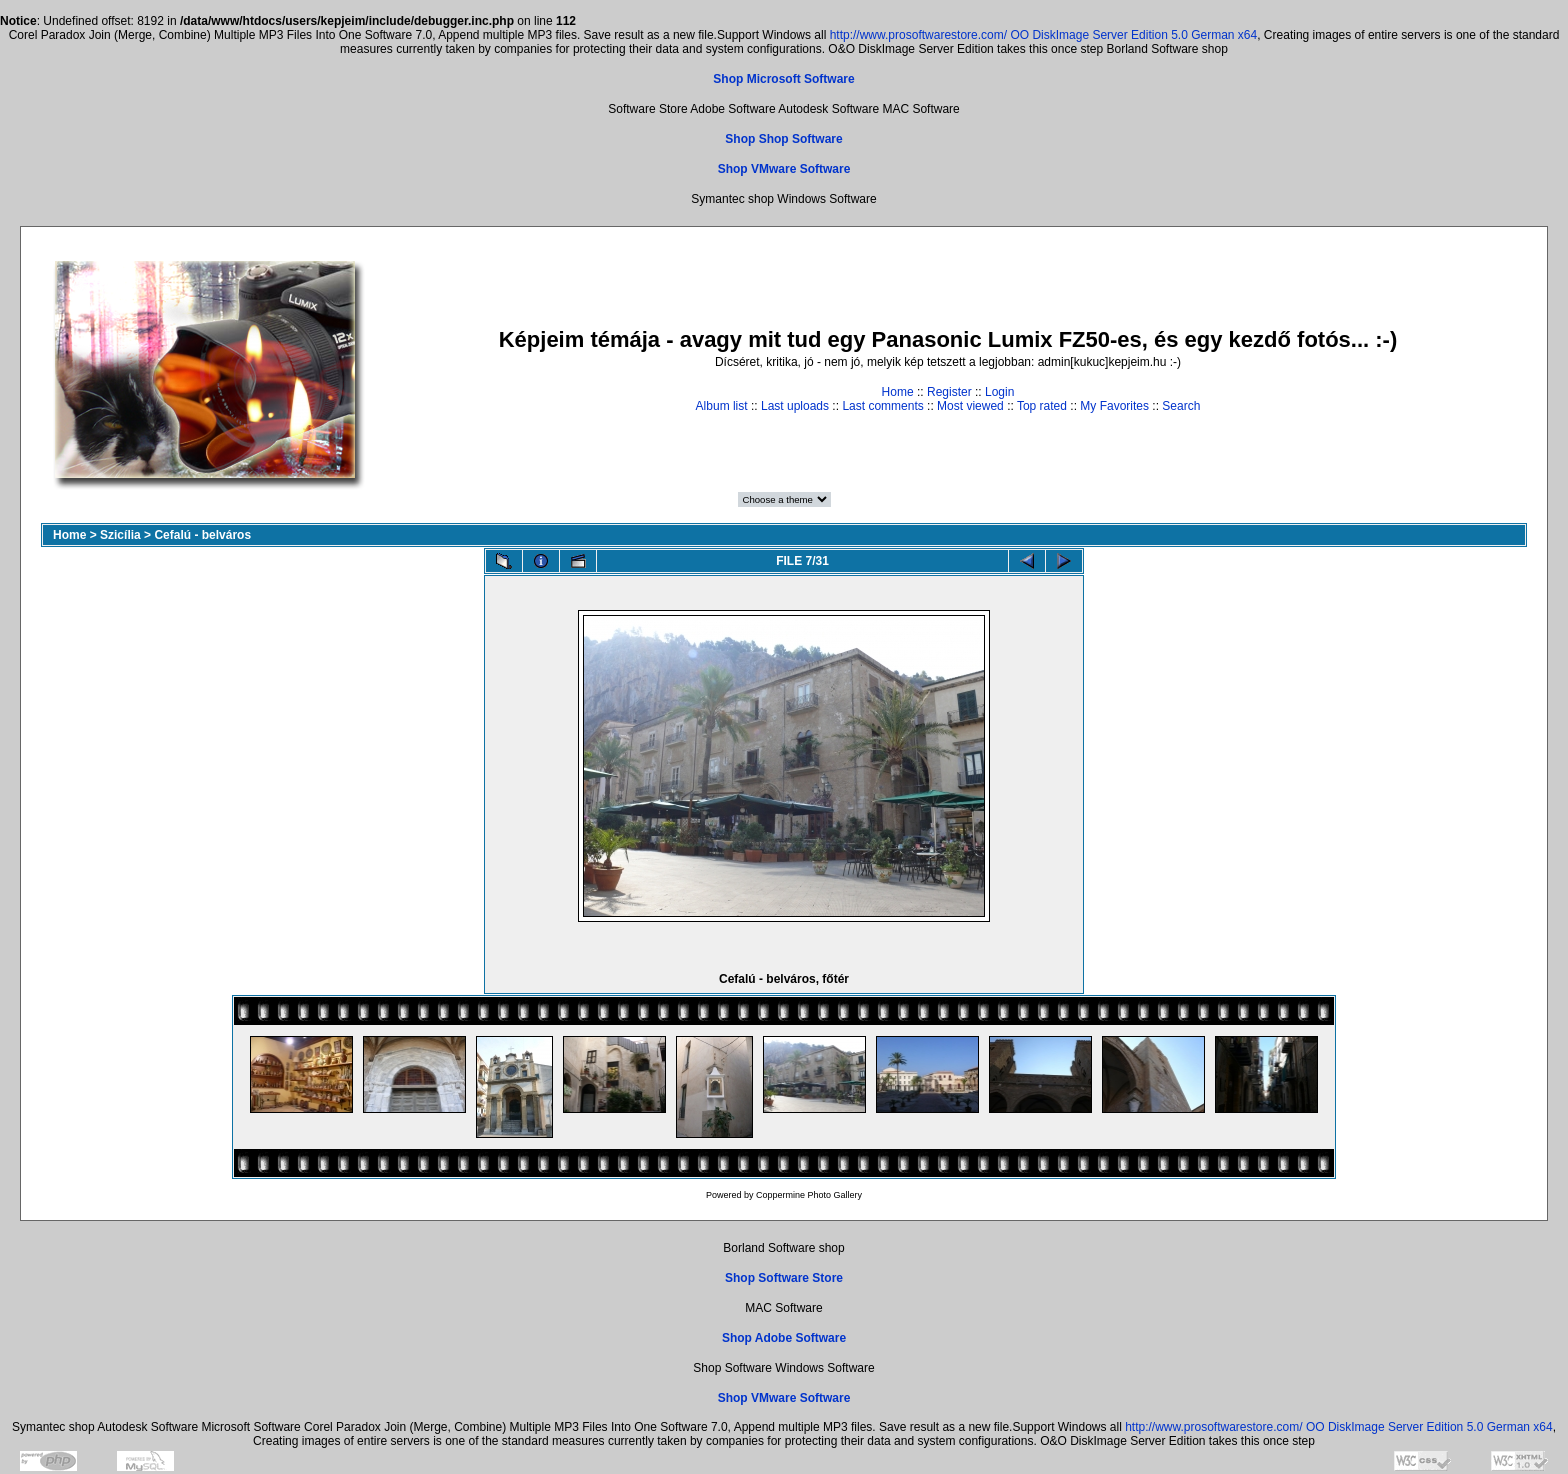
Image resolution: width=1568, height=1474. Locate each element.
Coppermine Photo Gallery (809, 1195)
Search (1181, 406)
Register (949, 392)
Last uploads (795, 406)
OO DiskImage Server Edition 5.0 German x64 (1133, 35)
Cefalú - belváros (202, 535)
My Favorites (1114, 406)
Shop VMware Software (784, 169)
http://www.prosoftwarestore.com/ (918, 35)
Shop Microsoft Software (783, 79)
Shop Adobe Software (784, 1338)
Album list (722, 406)
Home (898, 392)
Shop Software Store (784, 1278)
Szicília (120, 535)
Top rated (1042, 406)
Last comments (882, 406)
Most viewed (970, 406)
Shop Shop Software (783, 139)
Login (999, 392)
